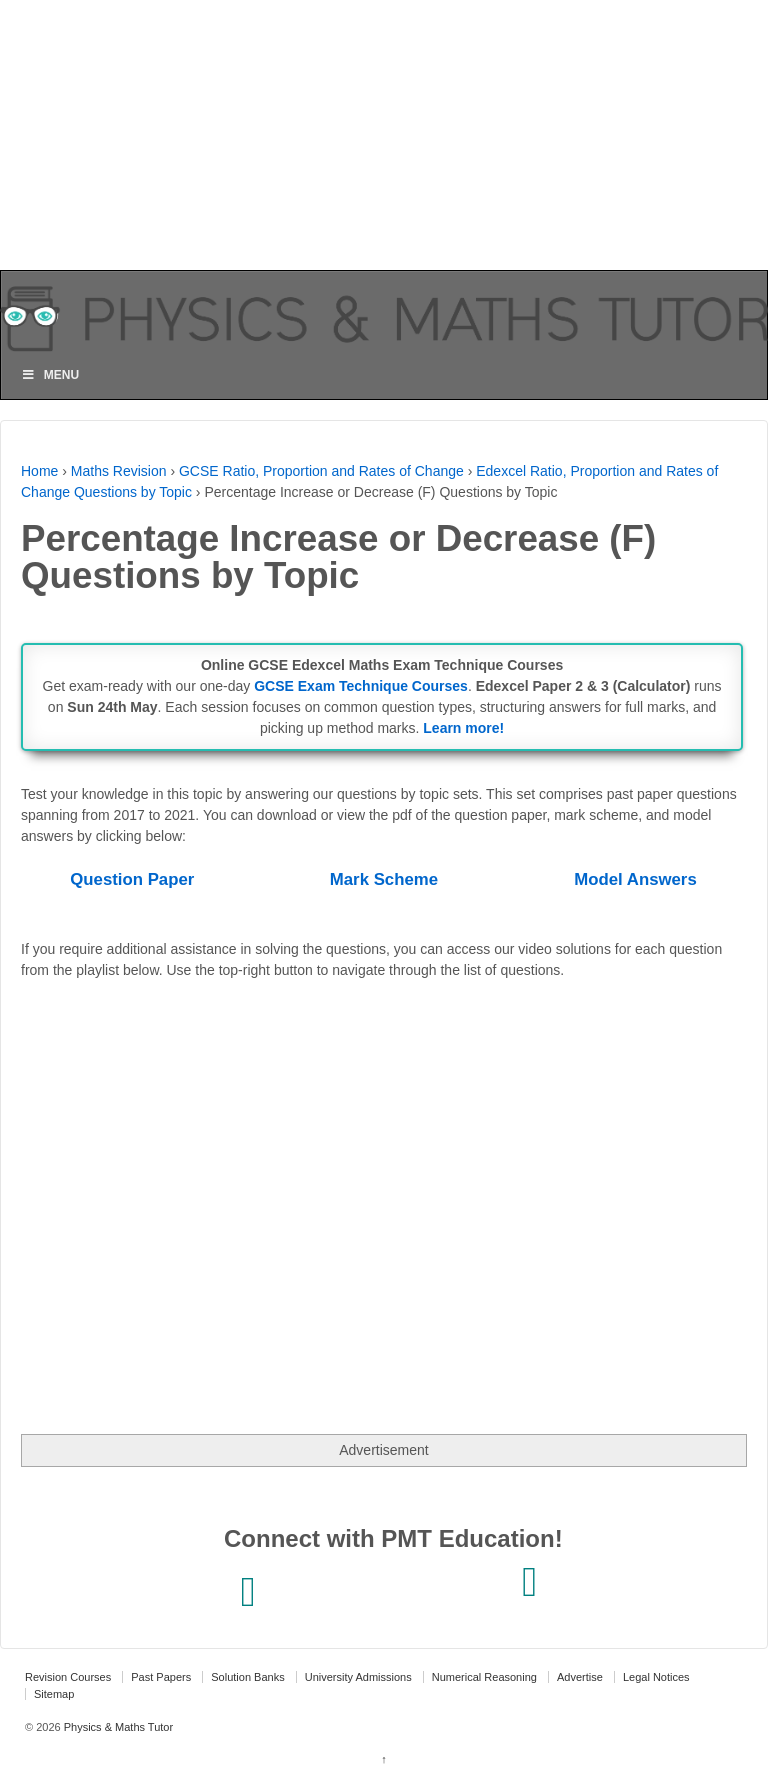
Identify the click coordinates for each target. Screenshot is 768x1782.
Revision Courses (68, 1677)
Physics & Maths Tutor (117, 1727)
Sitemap (54, 1694)
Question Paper (132, 879)
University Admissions (358, 1677)
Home (39, 471)
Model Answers (635, 879)
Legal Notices (656, 1677)
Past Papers (161, 1677)
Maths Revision (119, 471)
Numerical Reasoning (484, 1677)
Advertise (580, 1677)
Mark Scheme (384, 879)
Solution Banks (247, 1677)
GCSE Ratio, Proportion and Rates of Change (321, 471)
